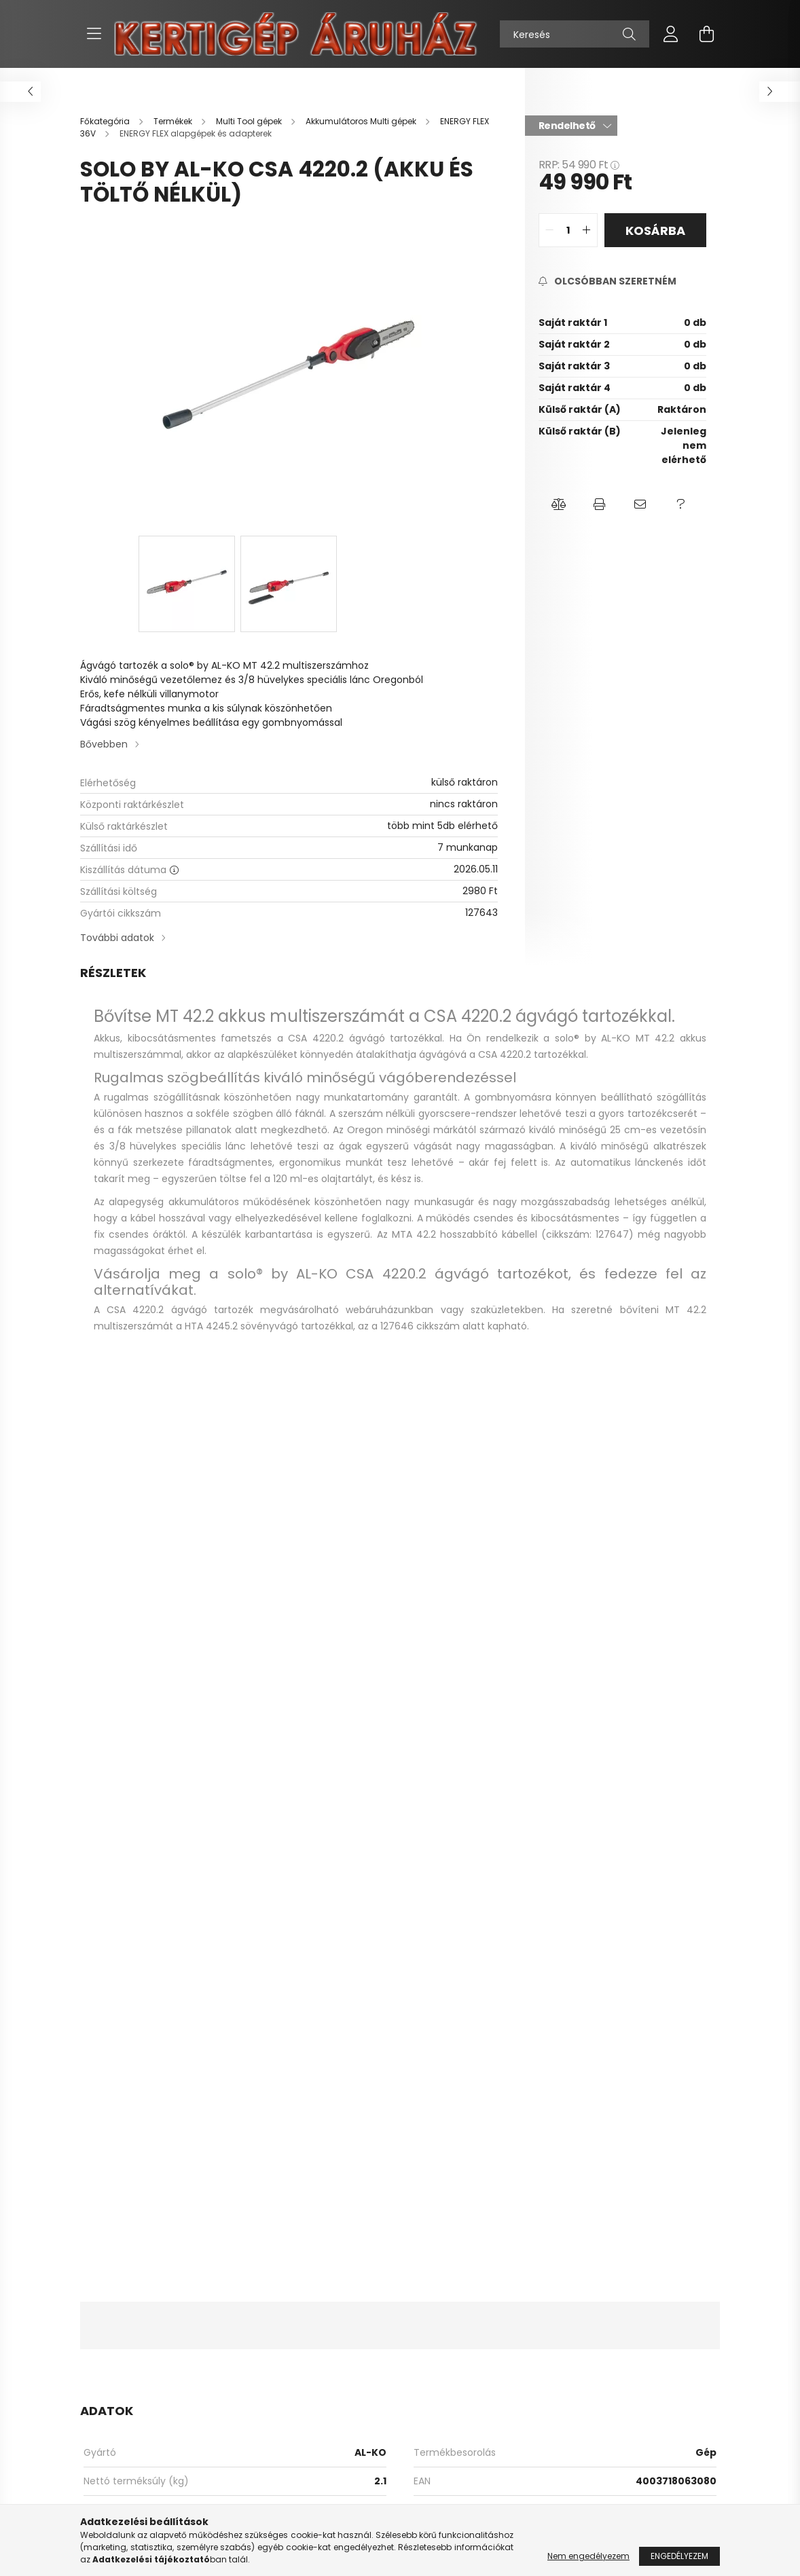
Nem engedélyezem (588, 2556)
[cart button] (706, 34)
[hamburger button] (93, 34)
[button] (558, 504)
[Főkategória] (106, 121)
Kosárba (655, 230)
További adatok (117, 937)
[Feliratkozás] (607, 281)
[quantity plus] (587, 230)
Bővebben (104, 744)
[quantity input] (568, 230)
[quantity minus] (549, 230)
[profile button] (671, 34)
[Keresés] (574, 34)
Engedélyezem (679, 2556)
